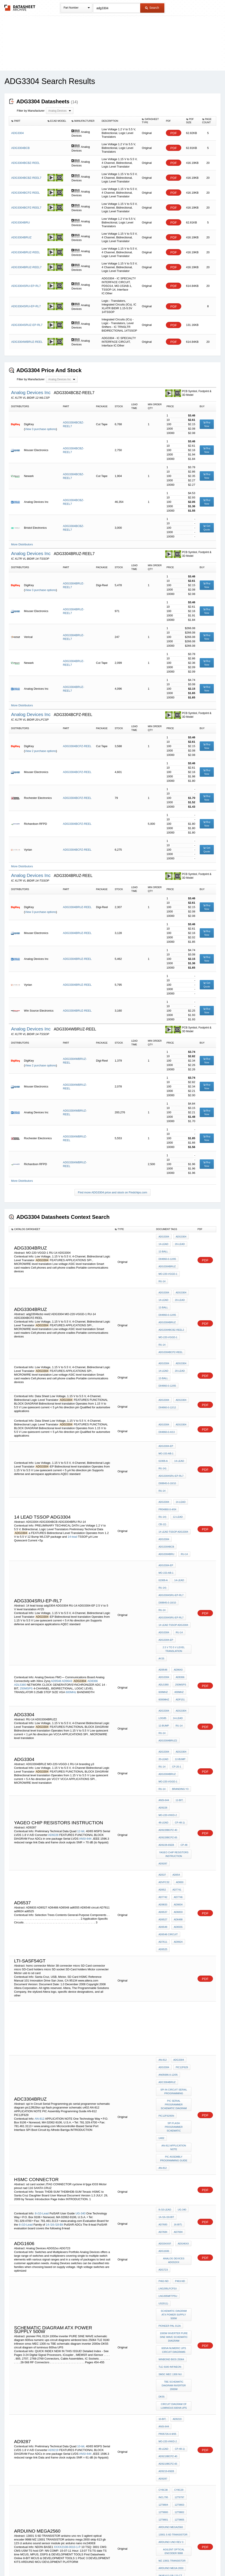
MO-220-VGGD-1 (167, 1266)
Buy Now (206, 424)
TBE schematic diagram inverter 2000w (174, 2165)
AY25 (161, 1545)
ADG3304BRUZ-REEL (77, 907)
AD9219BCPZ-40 (167, 2222)
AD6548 (162, 1763)
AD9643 (67, 1562)
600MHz (71, 1573)
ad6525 (162, 1781)
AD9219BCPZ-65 (167, 2227)
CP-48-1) (179, 1679)
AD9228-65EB (166, 1697)
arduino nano (167, 2327)
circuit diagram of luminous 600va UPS (174, 2181)
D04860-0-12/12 (167, 1365)
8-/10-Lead (42, 2018)
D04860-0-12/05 (167, 1254)
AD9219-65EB (166, 2233)
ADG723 (163, 2070)
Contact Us (178, 2561)
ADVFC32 (163, 1728)
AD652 (162, 1734)
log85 (162, 1597)
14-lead (72, 1462)
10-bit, (81, 2209)
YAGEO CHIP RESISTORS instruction (174, 1704)
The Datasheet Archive (19, 8)
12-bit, (81, 1685)
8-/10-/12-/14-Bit (68, 2406)
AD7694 (162, 2035)
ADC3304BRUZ (167, 1908)
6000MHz (163, 1578)
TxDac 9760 (165, 2442)
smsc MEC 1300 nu (170, 2157)
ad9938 (162, 2488)
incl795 (163, 2249)
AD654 (175, 1722)
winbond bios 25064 (171, 2145)
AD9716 (182, 2442)
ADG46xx (182, 2049)
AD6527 (162, 1757)
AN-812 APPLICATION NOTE (174, 1960)
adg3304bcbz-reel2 (171, 1305)
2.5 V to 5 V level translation (174, 1537)
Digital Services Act (155, 2561)
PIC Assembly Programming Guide (174, 1970)
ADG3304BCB (166, 1466)
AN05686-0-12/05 (168, 1902)
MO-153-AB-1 (165, 1409)
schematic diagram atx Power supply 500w (174, 2109)
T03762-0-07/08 (167, 2452)
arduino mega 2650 (170, 2306)
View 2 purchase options (40, 751)
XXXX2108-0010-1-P (67, 2288)
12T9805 (178, 2267)
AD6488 (177, 1757)
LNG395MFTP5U (167, 2095)
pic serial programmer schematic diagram (174, 1927)
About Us (194, 2561)
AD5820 (184, 2350)
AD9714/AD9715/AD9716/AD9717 (60, 2410)
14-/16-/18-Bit (54, 2030)
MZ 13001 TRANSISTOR (171, 2300)
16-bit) (162, 2029)
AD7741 (175, 1734)
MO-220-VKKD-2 (167, 1673)
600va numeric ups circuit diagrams (174, 2138)
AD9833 (162, 1745)
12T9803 (178, 2255)
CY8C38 (163, 2243)
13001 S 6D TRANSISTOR (172, 2279)
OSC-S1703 (164, 2403)
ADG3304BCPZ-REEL (77, 746)
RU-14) (177, 1415)
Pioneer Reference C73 (174, 2417)
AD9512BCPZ (166, 2409)
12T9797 (178, 2249)
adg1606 (163, 2054)
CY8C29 (177, 2243)
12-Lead (163, 1448)
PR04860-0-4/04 (167, 1442)
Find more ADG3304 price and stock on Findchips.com (112, 1192)
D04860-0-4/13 (166, 1389)
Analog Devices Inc (31, 392)
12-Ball (163, 1248)
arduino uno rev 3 (170, 2284)
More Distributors (22, 544)
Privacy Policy (69, 2561)
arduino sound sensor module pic (174, 2320)
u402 (161, 1952)
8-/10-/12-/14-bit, (167, 2397)
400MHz (178, 1572)
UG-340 (81, 2018)
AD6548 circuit (168, 1769)
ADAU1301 (164, 2458)
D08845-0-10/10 (167, 1427)
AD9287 (162, 1712)
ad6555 (177, 1763)
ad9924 (177, 1775)
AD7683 (184, 2024)
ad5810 (162, 2476)
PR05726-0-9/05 (167, 2204)
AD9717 (162, 2385)
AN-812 (39, 1938)
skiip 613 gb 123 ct (170, 2312)
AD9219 (53, 2213)
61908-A (183, 1409)
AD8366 (92, 1562)
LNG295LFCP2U (167, 2089)
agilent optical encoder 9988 (174, 2292)
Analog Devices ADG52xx (174, 2062)
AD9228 (53, 1689)
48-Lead (163, 1679)
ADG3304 (163, 1236)
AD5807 (177, 2464)
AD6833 (177, 1751)
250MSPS (26, 1569)
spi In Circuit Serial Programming (174, 1916)
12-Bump (163, 1603)
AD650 (178, 1728)
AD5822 (162, 2464)
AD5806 (177, 2470)
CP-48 (183, 1697)
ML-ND (182, 2431)
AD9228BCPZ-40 (167, 1685)
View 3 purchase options (40, 429)
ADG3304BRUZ (167, 1260)
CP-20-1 (175, 1634)
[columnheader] (27, 120)
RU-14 (186, 1266)
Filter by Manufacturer (30, 110)
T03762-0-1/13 (166, 2350)
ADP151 (179, 1578)
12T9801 (163, 2267)
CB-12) (177, 1448)
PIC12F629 (181, 1896)
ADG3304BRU (166, 1472)
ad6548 (162, 2356)
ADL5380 (20, 1565)
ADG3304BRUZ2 (180, 1609)
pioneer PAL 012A (169, 2116)
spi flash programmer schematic (174, 1945)
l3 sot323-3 (165, 2431)
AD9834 (177, 1745)
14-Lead (163, 1242)
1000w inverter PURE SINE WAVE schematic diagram (174, 2126)
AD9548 (56, 1562)
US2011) (163, 2101)
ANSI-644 (85, 1692)
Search (152, 7)
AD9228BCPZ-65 (167, 1691)
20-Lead (179, 1242)
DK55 (161, 2173)
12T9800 (163, 2261)
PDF (173, 133)
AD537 (162, 1722)
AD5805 (162, 2470)
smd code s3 (166, 2436)
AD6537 (162, 1751)
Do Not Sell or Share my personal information (110, 2561)
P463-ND (179, 2083)
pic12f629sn (166, 1937)
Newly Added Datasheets (40, 2561)
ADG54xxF (164, 2049)
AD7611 (162, 1775)
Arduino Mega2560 (170, 2273)
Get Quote (206, 528)
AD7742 (162, 1740)
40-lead (178, 2385)
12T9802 (178, 2261)
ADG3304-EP (165, 1403)
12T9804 (163, 2255)
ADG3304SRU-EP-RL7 (170, 1421)
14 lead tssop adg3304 (173, 1454)
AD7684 (176, 2029)
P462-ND (163, 2083)
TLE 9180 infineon (169, 2151)
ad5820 (185, 2452)
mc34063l (164, 2333)
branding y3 (166, 1651)
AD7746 (177, 1740)
